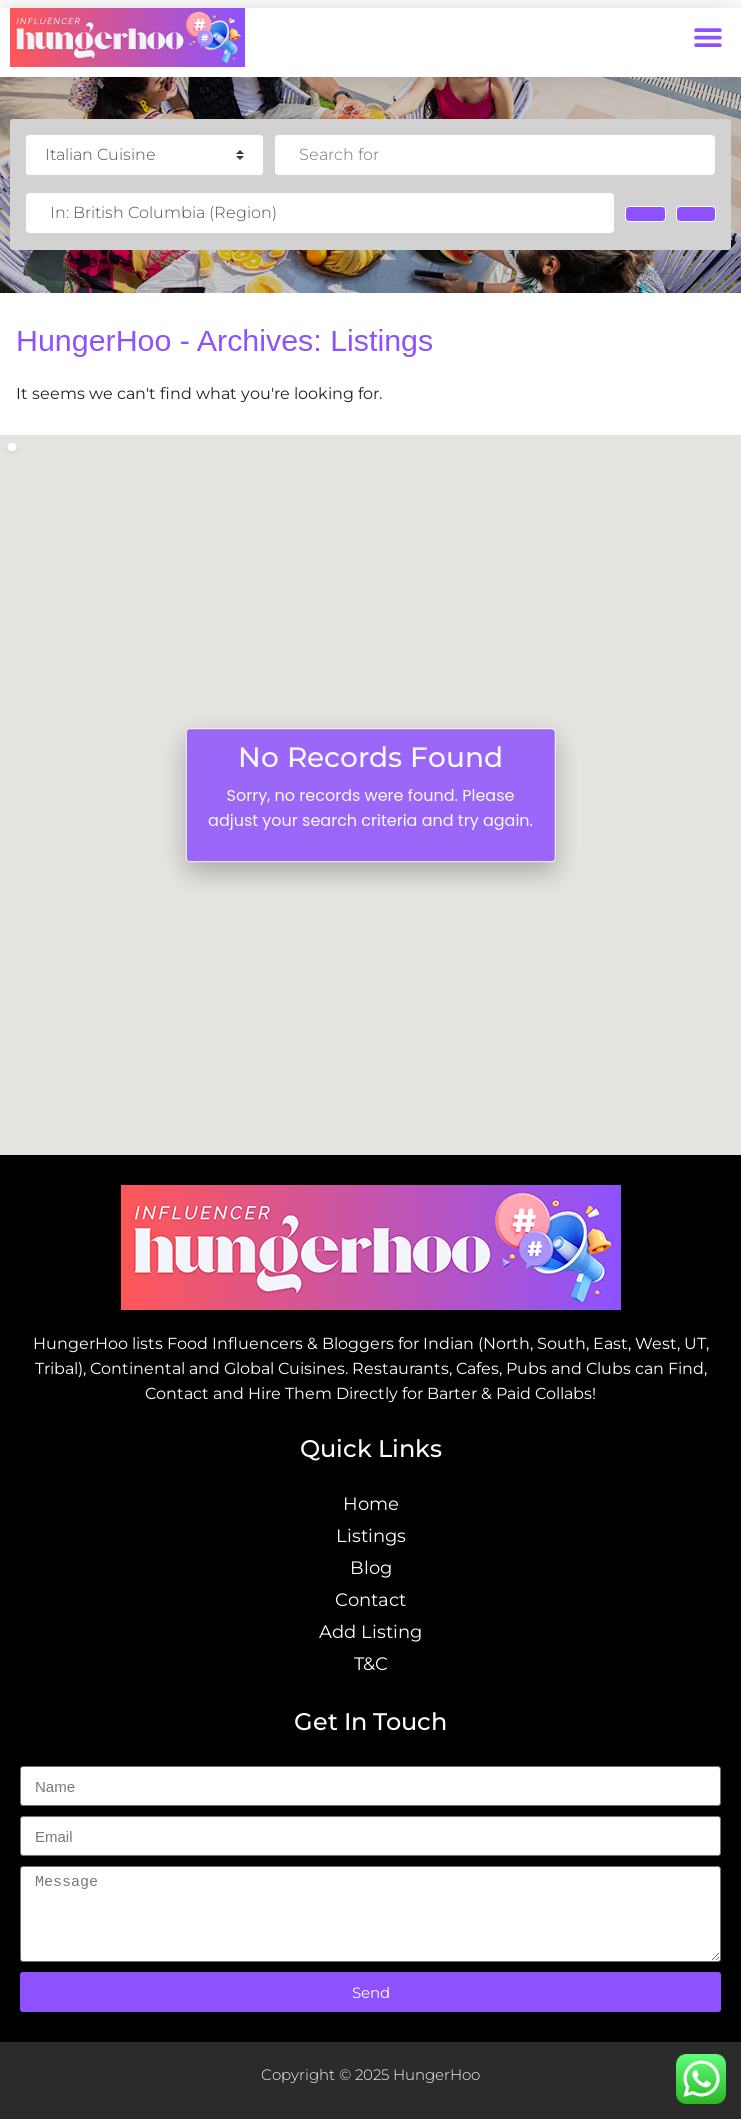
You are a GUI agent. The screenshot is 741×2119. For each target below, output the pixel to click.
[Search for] (495, 155)
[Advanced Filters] (696, 214)
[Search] (645, 214)
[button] (708, 37)
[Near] (320, 213)
